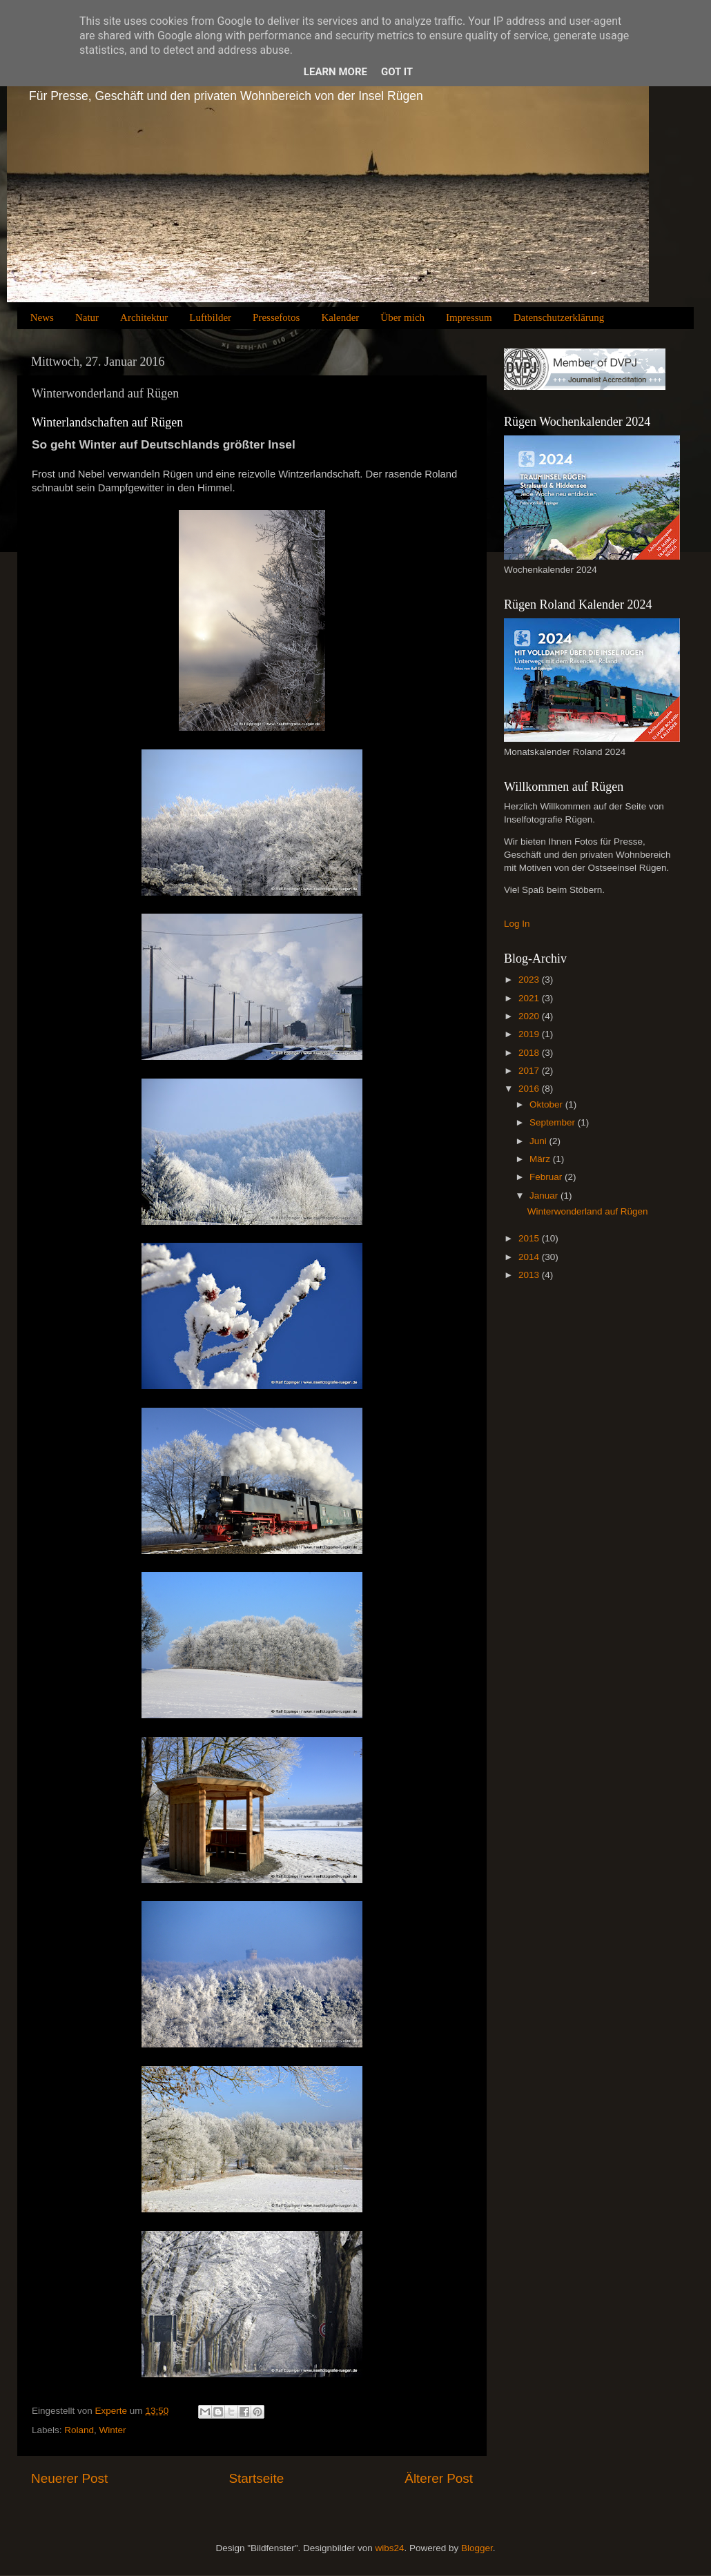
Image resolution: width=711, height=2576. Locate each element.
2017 (530, 1070)
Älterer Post (439, 2478)
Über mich (402, 317)
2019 (530, 1034)
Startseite (256, 2478)
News (42, 317)
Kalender (340, 317)
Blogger (477, 2548)
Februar (547, 1177)
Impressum (469, 317)
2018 (530, 1053)
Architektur (144, 317)
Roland (79, 2430)
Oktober (547, 1104)
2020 (530, 1016)
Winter (112, 2430)
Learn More (335, 72)
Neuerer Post (69, 2478)
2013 (530, 1275)
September (553, 1122)
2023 (530, 979)
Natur (87, 317)
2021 (530, 998)
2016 (530, 1088)
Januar (545, 1195)
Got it (397, 72)
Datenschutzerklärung (559, 317)
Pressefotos (276, 317)
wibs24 (389, 2548)
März (541, 1159)
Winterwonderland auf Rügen (587, 1211)
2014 (530, 1257)
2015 (530, 1238)
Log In (517, 923)
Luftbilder (210, 317)
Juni (539, 1141)
